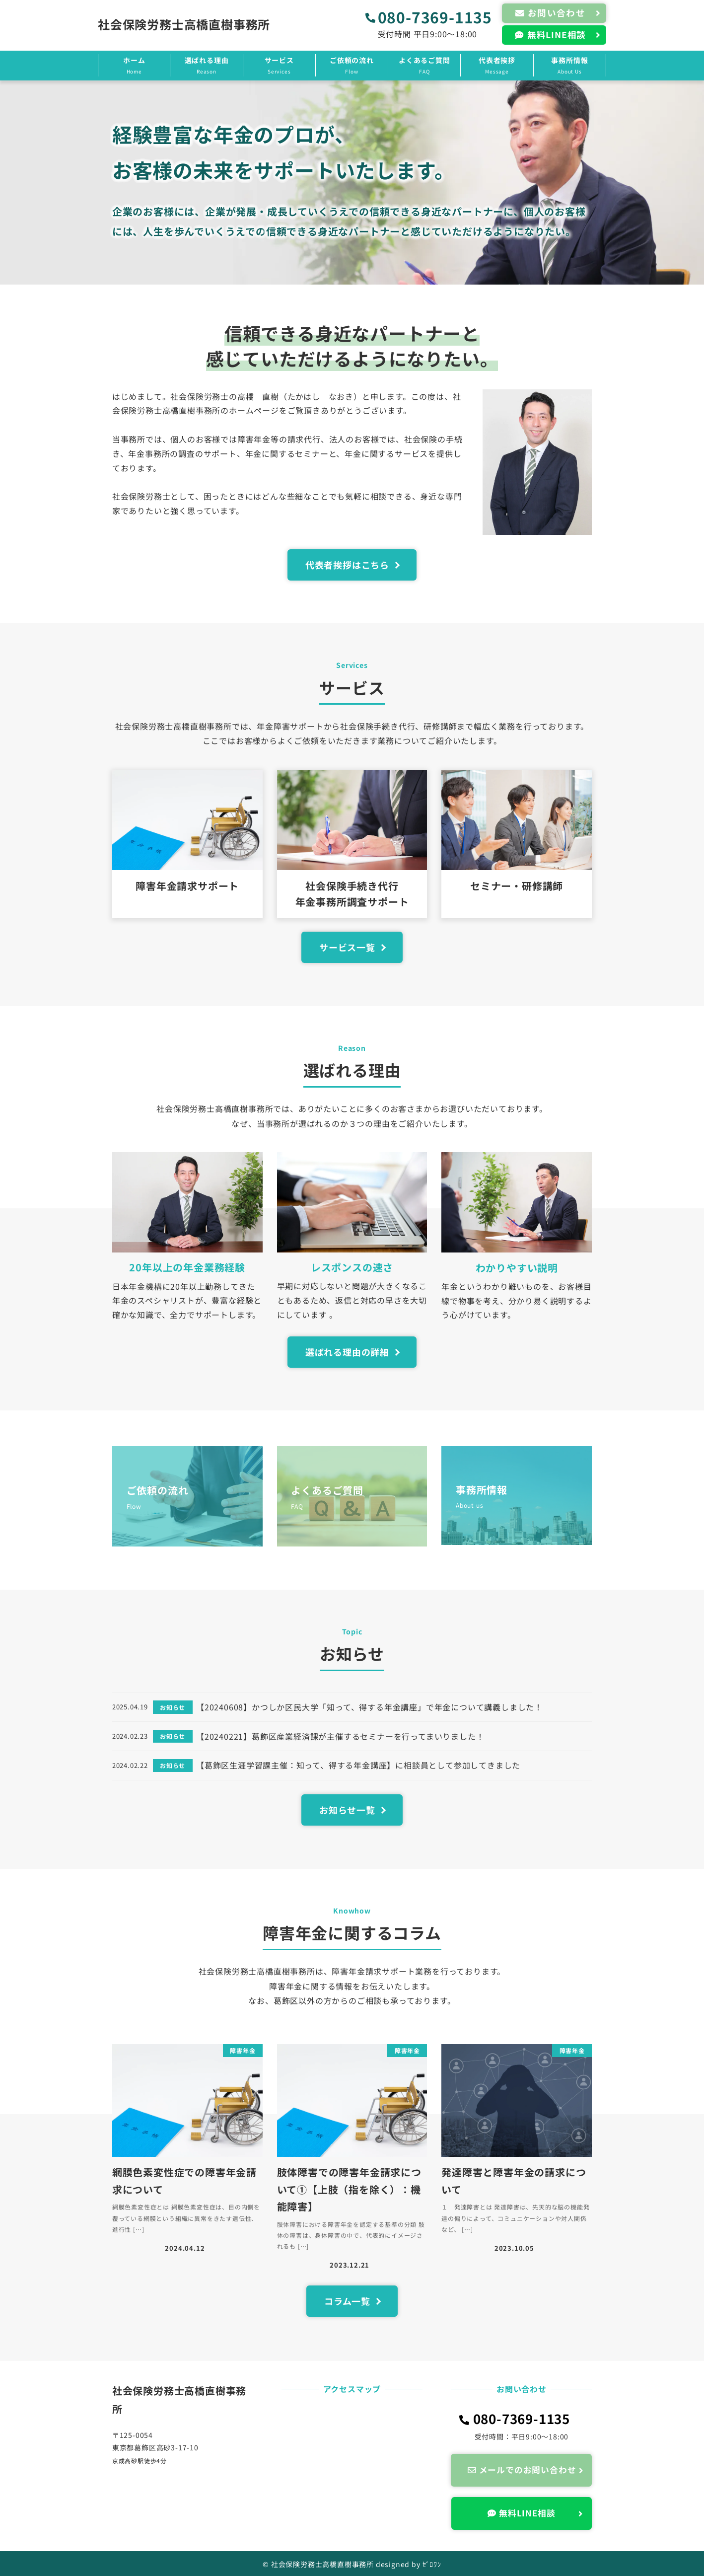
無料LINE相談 (525, 2513)
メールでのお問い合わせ (526, 2470)
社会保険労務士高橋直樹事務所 (184, 24)
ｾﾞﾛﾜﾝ (431, 2564)
